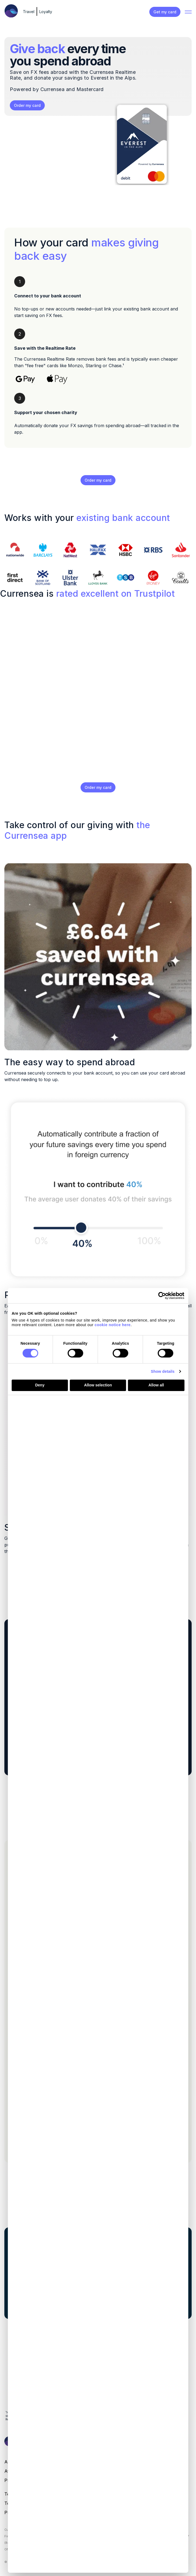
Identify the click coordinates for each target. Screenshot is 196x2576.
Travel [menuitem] (28, 11)
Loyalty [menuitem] (45, 11)
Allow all (156, 1385)
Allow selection (98, 1385)
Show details (163, 1371)
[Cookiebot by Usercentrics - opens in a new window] (160, 1295)
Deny (39, 1385)
